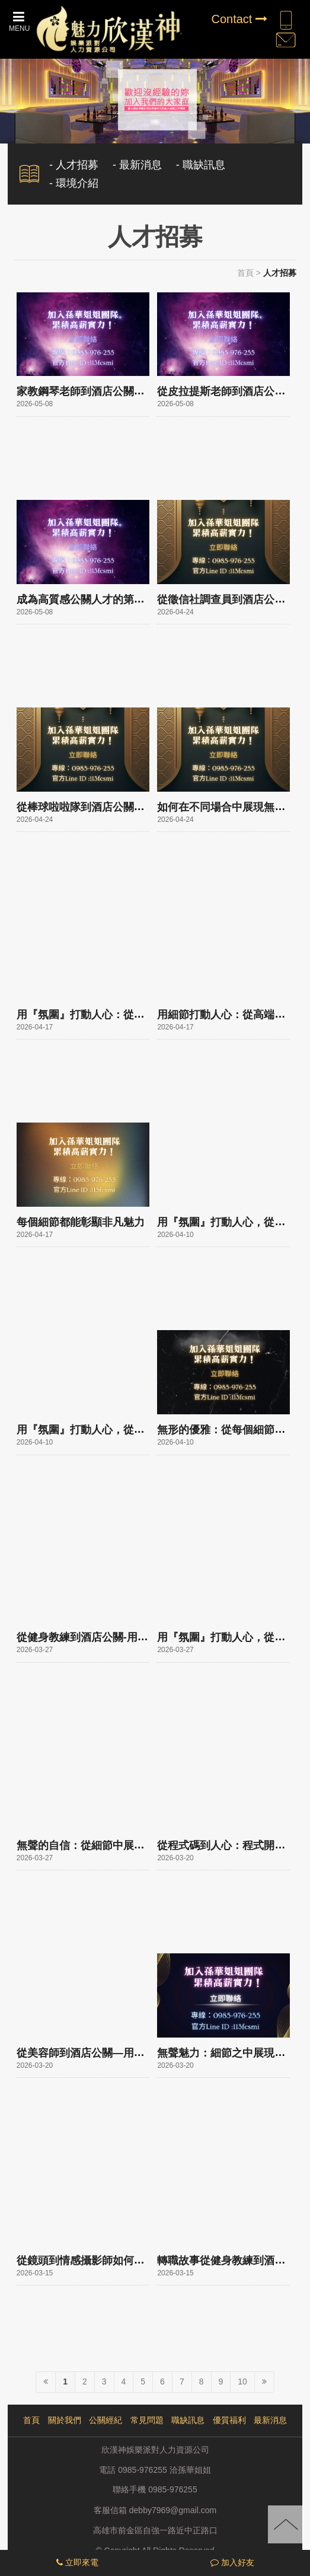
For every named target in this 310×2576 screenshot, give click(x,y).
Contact (239, 18)
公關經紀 (105, 2420)
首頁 (245, 273)
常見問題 (147, 2420)
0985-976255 (172, 2490)
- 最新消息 (137, 165)
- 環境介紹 (73, 183)
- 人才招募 (73, 165)
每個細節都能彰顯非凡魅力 (81, 1222)
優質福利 (229, 2420)
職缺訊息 (187, 2420)
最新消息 (270, 2420)
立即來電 (77, 2562)
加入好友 (232, 2562)
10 (242, 2381)
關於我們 (64, 2420)
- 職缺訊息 (200, 165)
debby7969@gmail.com (172, 2510)
